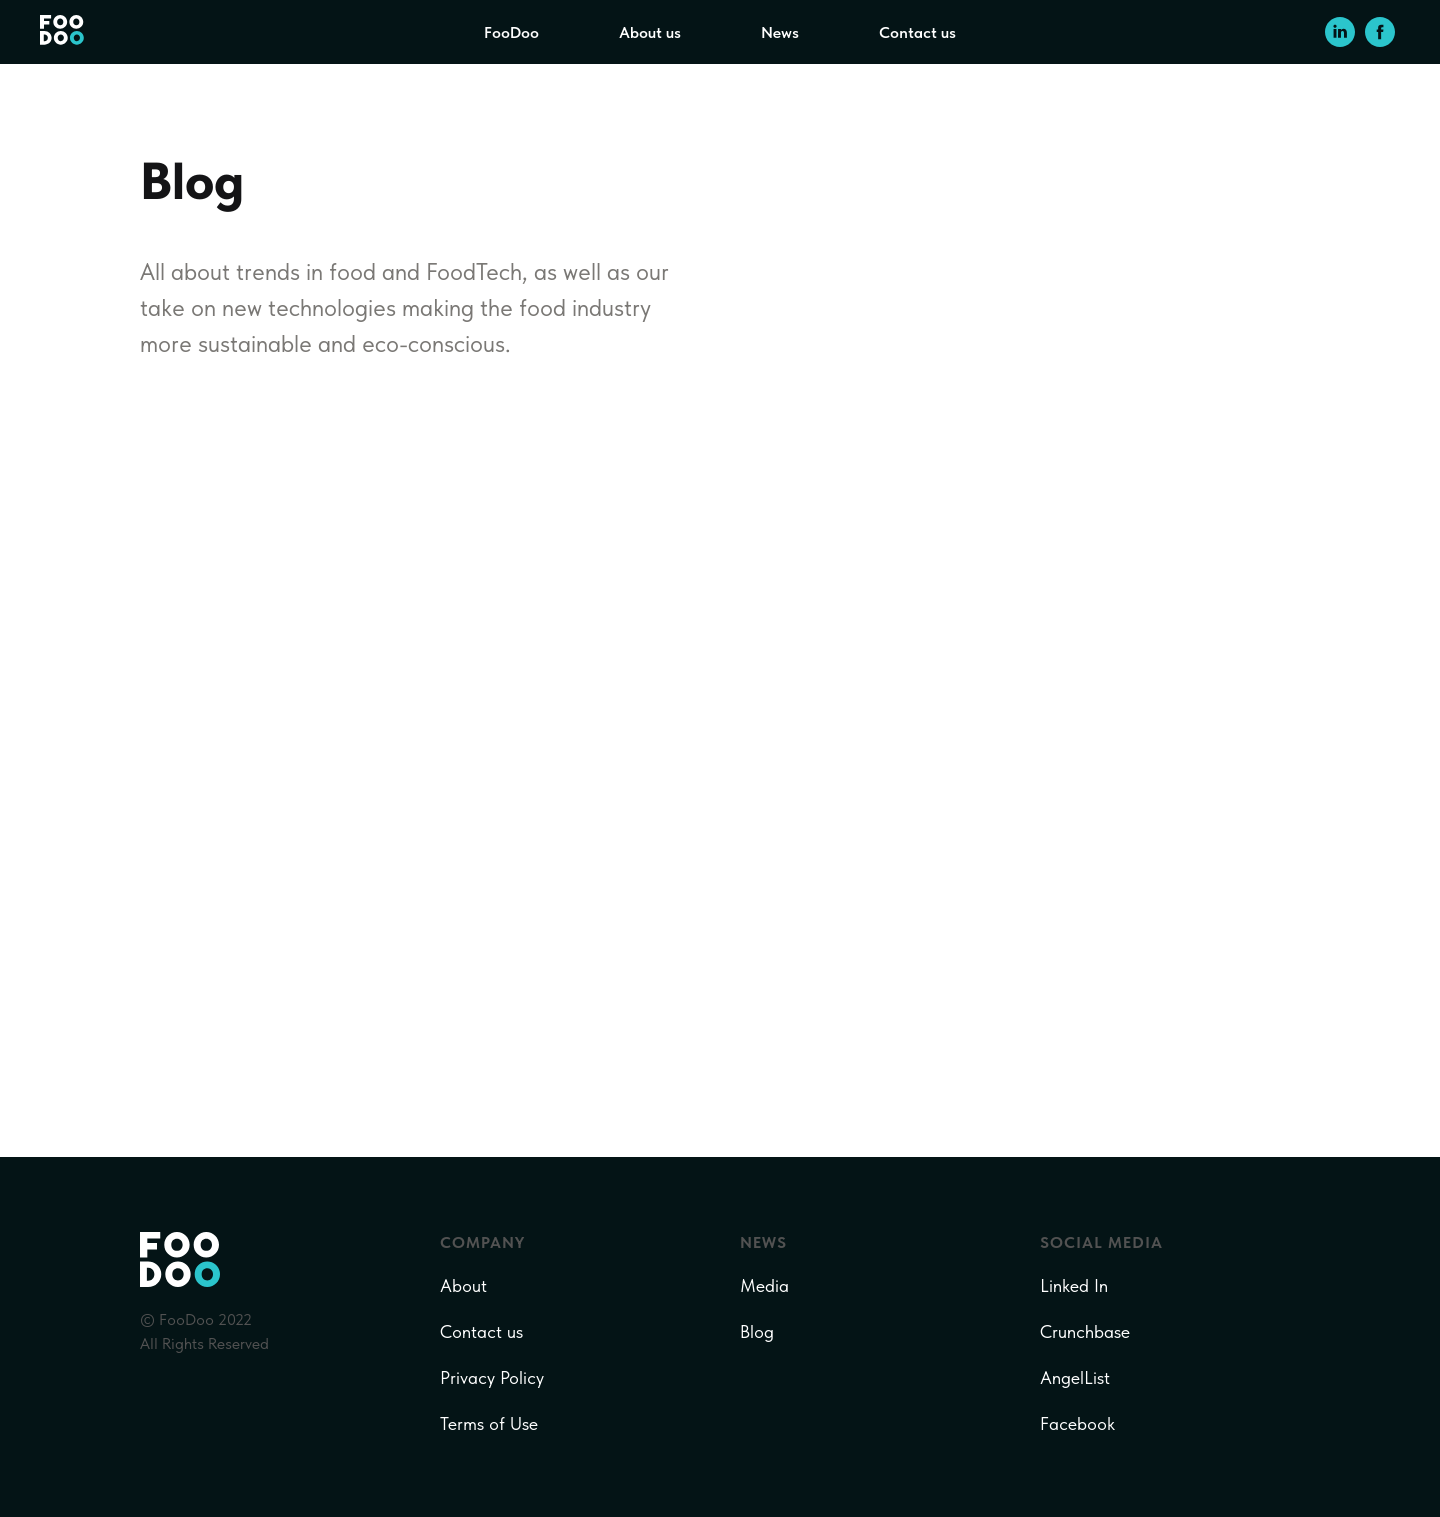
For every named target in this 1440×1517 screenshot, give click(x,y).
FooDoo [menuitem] (511, 32)
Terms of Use (489, 1423)
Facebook (1077, 1423)
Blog (757, 1331)
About (463, 1285)
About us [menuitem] (650, 32)
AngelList (1075, 1377)
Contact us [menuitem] (917, 32)
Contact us (481, 1331)
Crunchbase (1085, 1331)
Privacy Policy (492, 1377)
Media (764, 1285)
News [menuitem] (780, 32)
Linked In (1074, 1285)
